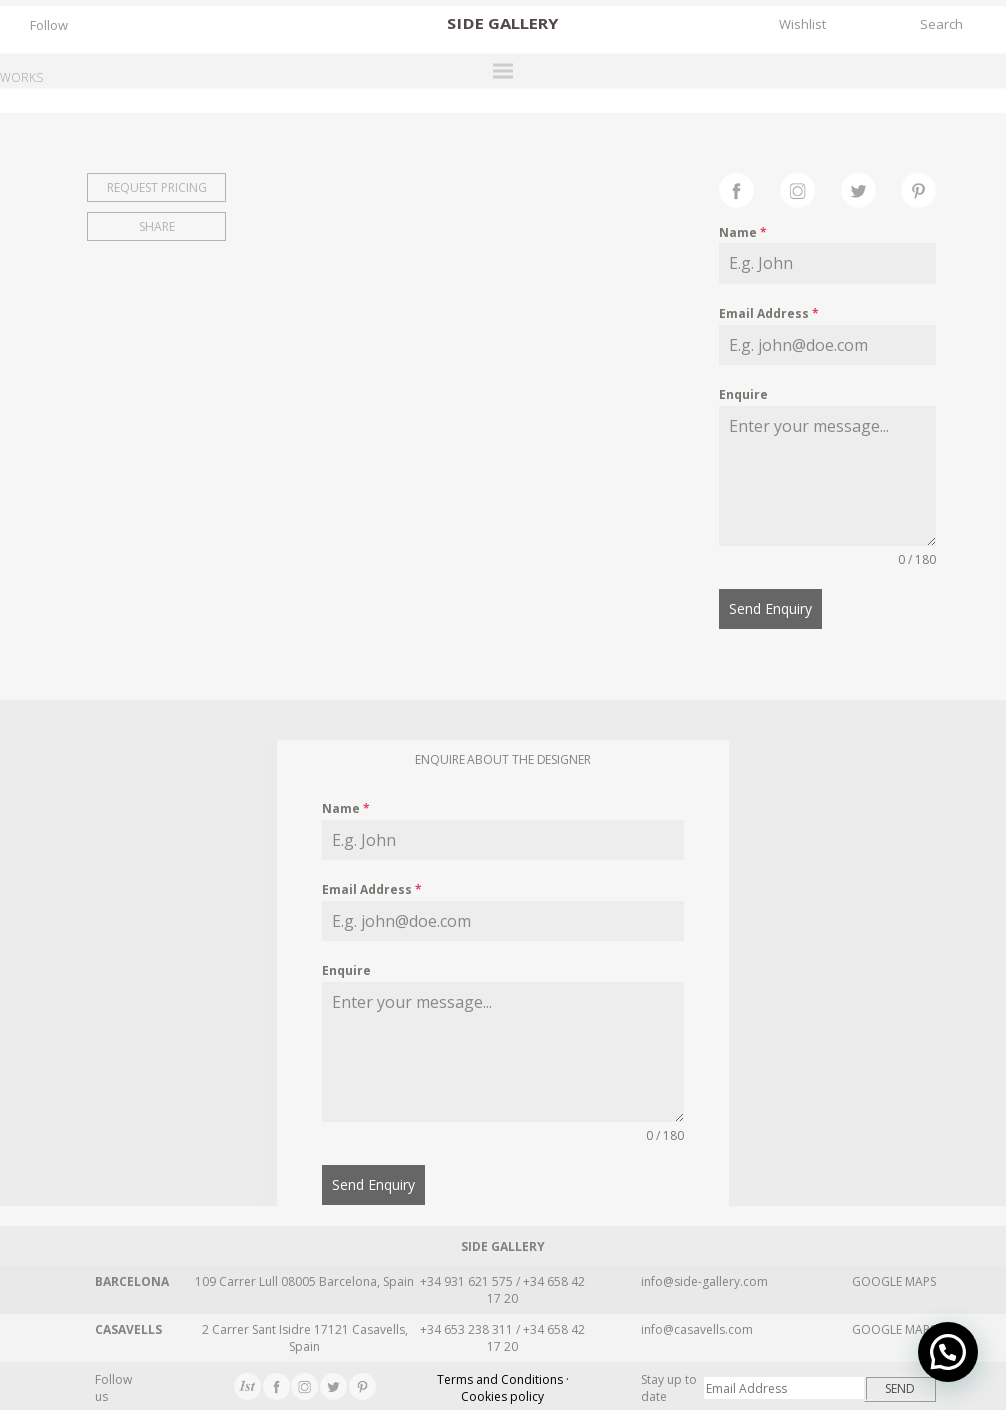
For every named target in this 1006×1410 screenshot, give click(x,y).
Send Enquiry (770, 608)
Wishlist (802, 24)
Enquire (743, 394)
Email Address (769, 313)
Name (743, 232)
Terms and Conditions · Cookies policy (503, 1386)
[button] (948, 1352)
